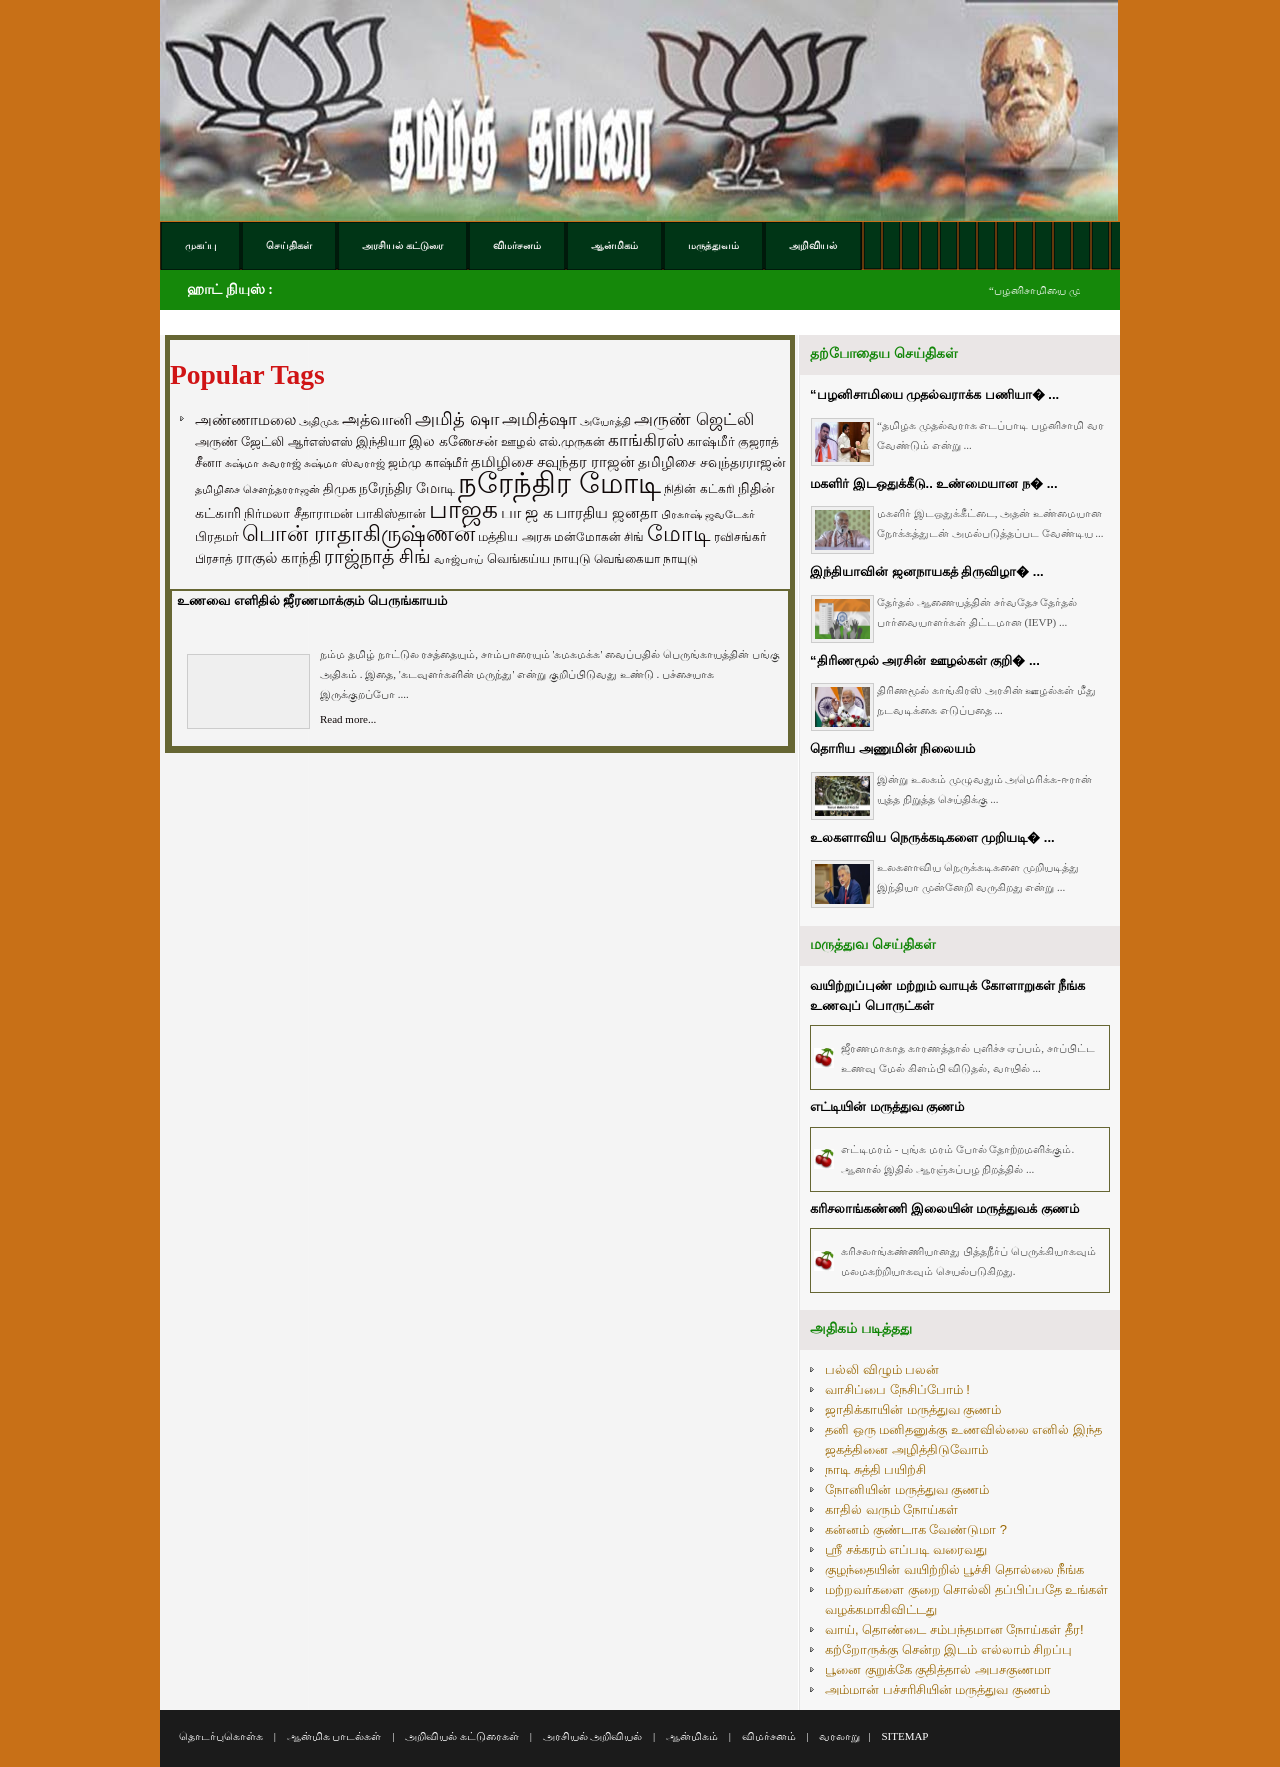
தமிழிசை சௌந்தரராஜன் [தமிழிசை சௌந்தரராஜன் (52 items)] (257, 489)
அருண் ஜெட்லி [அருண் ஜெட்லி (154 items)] (694, 419)
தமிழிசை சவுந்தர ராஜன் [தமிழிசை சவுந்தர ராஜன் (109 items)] (553, 462)
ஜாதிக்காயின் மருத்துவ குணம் (913, 1409)
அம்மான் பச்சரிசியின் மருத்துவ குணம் (937, 1689)
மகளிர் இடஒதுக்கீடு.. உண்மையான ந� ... (934, 483)
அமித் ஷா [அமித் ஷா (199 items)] (457, 419)
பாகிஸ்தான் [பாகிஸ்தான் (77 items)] (391, 513)
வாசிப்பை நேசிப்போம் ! (897, 1389)
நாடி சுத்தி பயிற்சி (875, 1469)
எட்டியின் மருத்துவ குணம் (887, 1106)
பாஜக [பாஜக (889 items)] (463, 509)
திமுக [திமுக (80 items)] (339, 488)
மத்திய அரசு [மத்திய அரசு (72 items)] (514, 537)
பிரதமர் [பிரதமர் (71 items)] (217, 537)
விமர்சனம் (769, 1736)
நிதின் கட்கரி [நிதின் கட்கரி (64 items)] (699, 489)
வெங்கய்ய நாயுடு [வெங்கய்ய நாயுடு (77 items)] (539, 558)
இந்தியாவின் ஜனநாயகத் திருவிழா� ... (927, 571)
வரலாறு (839, 1736)
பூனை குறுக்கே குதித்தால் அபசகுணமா (938, 1669)
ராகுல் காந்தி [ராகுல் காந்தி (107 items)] (278, 558)
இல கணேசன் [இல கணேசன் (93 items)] (453, 441)
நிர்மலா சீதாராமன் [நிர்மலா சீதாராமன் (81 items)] (298, 513)
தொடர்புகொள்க (221, 1736)
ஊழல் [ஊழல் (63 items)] (518, 442)
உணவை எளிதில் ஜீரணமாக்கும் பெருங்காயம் (312, 600)
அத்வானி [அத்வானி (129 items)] (377, 419)
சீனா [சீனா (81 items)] (208, 462)
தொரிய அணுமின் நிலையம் (892, 748)
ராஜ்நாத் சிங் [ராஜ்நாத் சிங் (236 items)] (377, 556)
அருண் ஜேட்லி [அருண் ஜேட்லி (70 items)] (239, 442)
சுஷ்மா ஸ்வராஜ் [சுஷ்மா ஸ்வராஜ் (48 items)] (344, 463)
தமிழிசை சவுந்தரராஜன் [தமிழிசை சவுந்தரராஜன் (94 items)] (712, 462)
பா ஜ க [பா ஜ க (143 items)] (527, 512)
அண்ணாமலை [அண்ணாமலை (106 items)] (245, 420)
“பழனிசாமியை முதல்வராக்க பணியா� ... (934, 394)
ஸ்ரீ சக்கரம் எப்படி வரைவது (906, 1549)
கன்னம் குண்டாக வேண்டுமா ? (916, 1529)
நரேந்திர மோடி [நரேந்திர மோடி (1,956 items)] (559, 482)
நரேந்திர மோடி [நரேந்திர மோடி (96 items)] (407, 488)
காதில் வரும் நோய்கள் (891, 1509)
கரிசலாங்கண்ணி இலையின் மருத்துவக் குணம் (944, 1208)
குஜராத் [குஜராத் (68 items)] (758, 442)
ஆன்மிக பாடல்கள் (334, 1736)
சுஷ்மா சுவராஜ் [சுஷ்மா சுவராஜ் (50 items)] (263, 463)
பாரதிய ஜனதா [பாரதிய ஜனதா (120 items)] (607, 512)
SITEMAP (904, 1736)
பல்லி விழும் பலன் (882, 1369)
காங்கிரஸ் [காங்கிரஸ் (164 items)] (646, 440)
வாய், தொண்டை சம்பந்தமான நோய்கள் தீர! (954, 1629)
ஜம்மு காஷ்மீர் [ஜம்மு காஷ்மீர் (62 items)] (427, 463)
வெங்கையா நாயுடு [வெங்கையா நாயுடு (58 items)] (646, 558)
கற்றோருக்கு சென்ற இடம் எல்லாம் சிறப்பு (948, 1649)
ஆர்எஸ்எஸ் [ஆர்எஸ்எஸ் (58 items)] (320, 441)
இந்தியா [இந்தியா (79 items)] (381, 441)
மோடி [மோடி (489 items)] (679, 533)
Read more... (348, 719)
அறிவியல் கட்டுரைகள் (462, 1736)
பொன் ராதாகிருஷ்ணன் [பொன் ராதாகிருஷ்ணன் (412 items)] (358, 534)
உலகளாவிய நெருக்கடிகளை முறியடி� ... (932, 837)
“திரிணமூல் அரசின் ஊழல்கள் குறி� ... (925, 660)
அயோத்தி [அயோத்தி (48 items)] (605, 421)
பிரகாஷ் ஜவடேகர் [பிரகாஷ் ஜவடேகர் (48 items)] (708, 514)
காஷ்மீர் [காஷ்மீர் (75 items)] (711, 441)
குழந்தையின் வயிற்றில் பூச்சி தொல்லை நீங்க (954, 1569)
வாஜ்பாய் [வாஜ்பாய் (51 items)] (458, 559)
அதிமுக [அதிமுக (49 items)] (319, 421)
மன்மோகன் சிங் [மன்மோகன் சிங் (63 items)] (599, 537)
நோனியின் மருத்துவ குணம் (907, 1489)
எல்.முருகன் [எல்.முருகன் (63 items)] (572, 442)
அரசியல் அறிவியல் (593, 1736)
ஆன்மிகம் (692, 1736)
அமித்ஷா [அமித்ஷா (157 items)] (539, 419)
